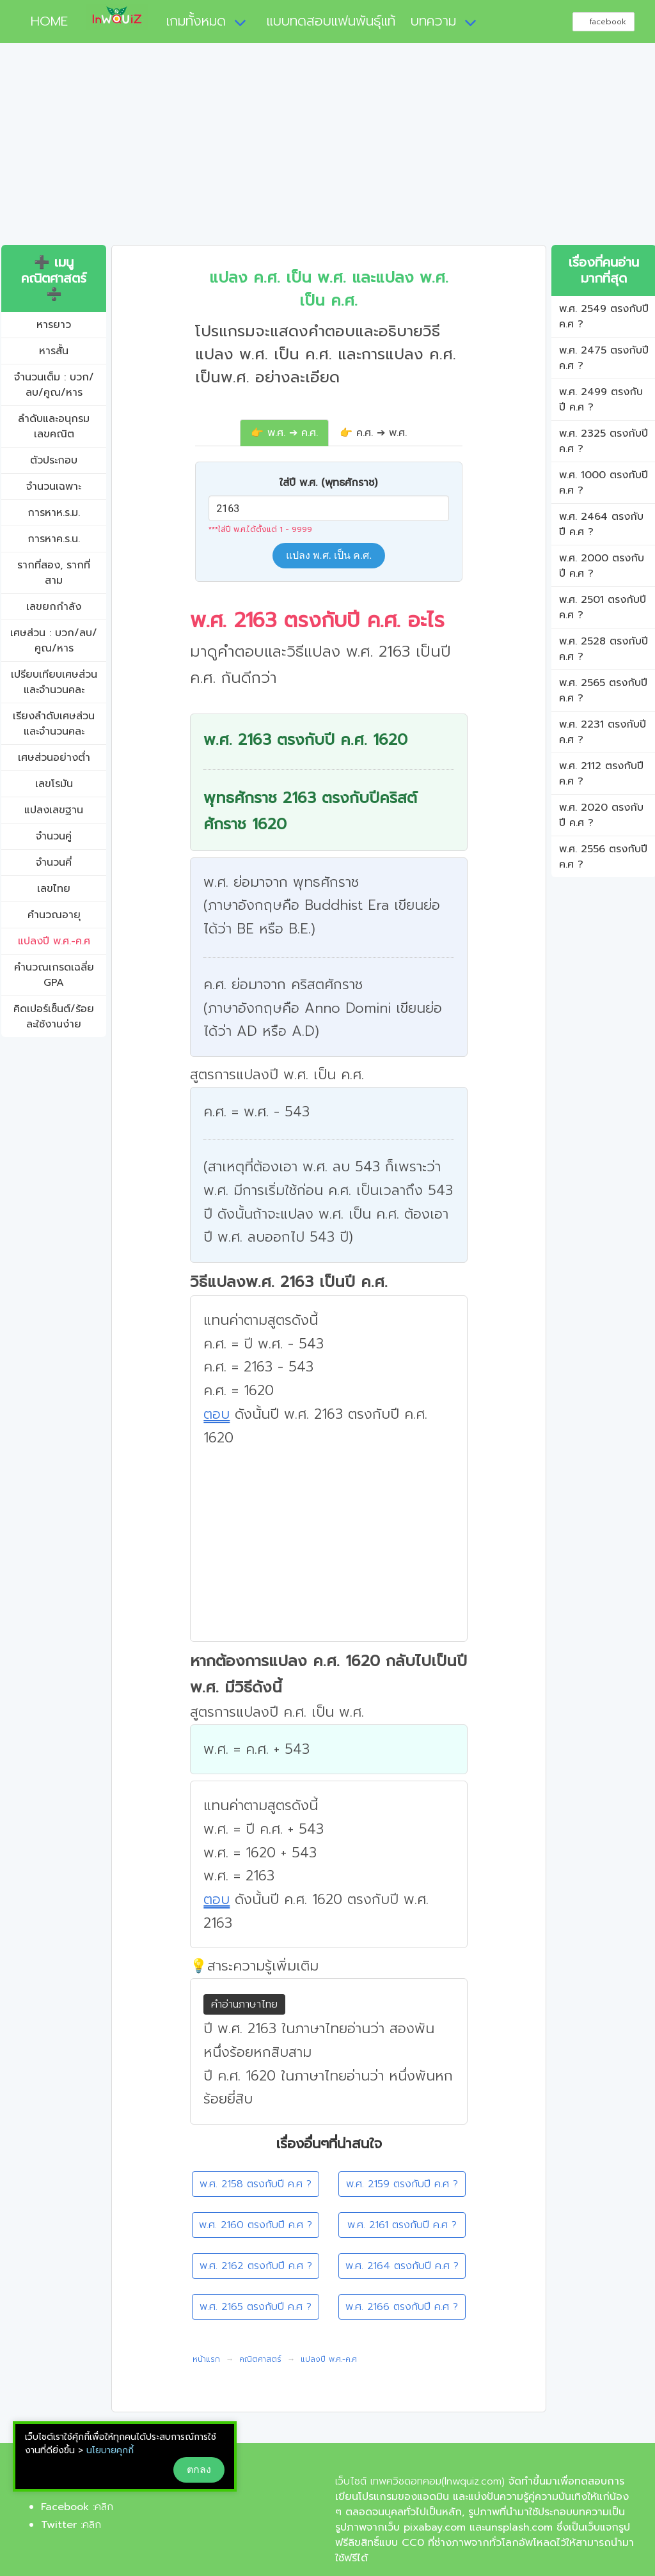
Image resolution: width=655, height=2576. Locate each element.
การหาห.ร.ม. (54, 512)
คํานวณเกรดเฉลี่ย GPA (54, 975)
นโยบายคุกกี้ (110, 2450)
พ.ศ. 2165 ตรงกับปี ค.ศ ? (256, 2306)
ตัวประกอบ (53, 460)
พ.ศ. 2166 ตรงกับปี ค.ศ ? (401, 2306)
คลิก (104, 2507)
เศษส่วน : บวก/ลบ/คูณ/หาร (53, 640)
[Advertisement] (327, 148)
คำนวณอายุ (54, 915)
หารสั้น (53, 351)
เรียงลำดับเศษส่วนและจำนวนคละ (54, 723)
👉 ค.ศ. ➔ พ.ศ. (373, 433)
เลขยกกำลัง (53, 606)
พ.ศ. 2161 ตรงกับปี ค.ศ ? (402, 2225)
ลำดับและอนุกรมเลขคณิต (54, 426)
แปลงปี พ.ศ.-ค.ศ (54, 941)
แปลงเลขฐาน (53, 810)
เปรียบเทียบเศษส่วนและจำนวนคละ (54, 682)
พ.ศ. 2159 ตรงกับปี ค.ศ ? (402, 2184)
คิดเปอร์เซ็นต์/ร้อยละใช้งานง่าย (53, 1016)
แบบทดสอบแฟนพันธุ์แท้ (331, 21)
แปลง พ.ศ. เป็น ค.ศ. (329, 555)
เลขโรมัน (54, 784)
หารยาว (53, 324)
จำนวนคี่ (54, 862)
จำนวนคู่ (54, 836)
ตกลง (199, 2469)
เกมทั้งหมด (196, 21)
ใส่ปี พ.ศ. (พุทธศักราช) (328, 482)
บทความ (433, 21)
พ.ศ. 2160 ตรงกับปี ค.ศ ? (255, 2225)
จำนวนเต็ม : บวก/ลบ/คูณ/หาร (54, 385)
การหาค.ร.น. (54, 539)
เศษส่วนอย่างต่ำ (54, 757)
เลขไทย (53, 888)
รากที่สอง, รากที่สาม (53, 573)
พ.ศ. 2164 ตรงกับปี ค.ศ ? (402, 2266)
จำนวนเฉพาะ (53, 486)
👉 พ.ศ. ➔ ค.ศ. (284, 433)
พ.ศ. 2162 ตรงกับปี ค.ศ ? (256, 2266)
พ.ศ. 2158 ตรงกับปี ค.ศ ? (256, 2184)
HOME (44, 21)
